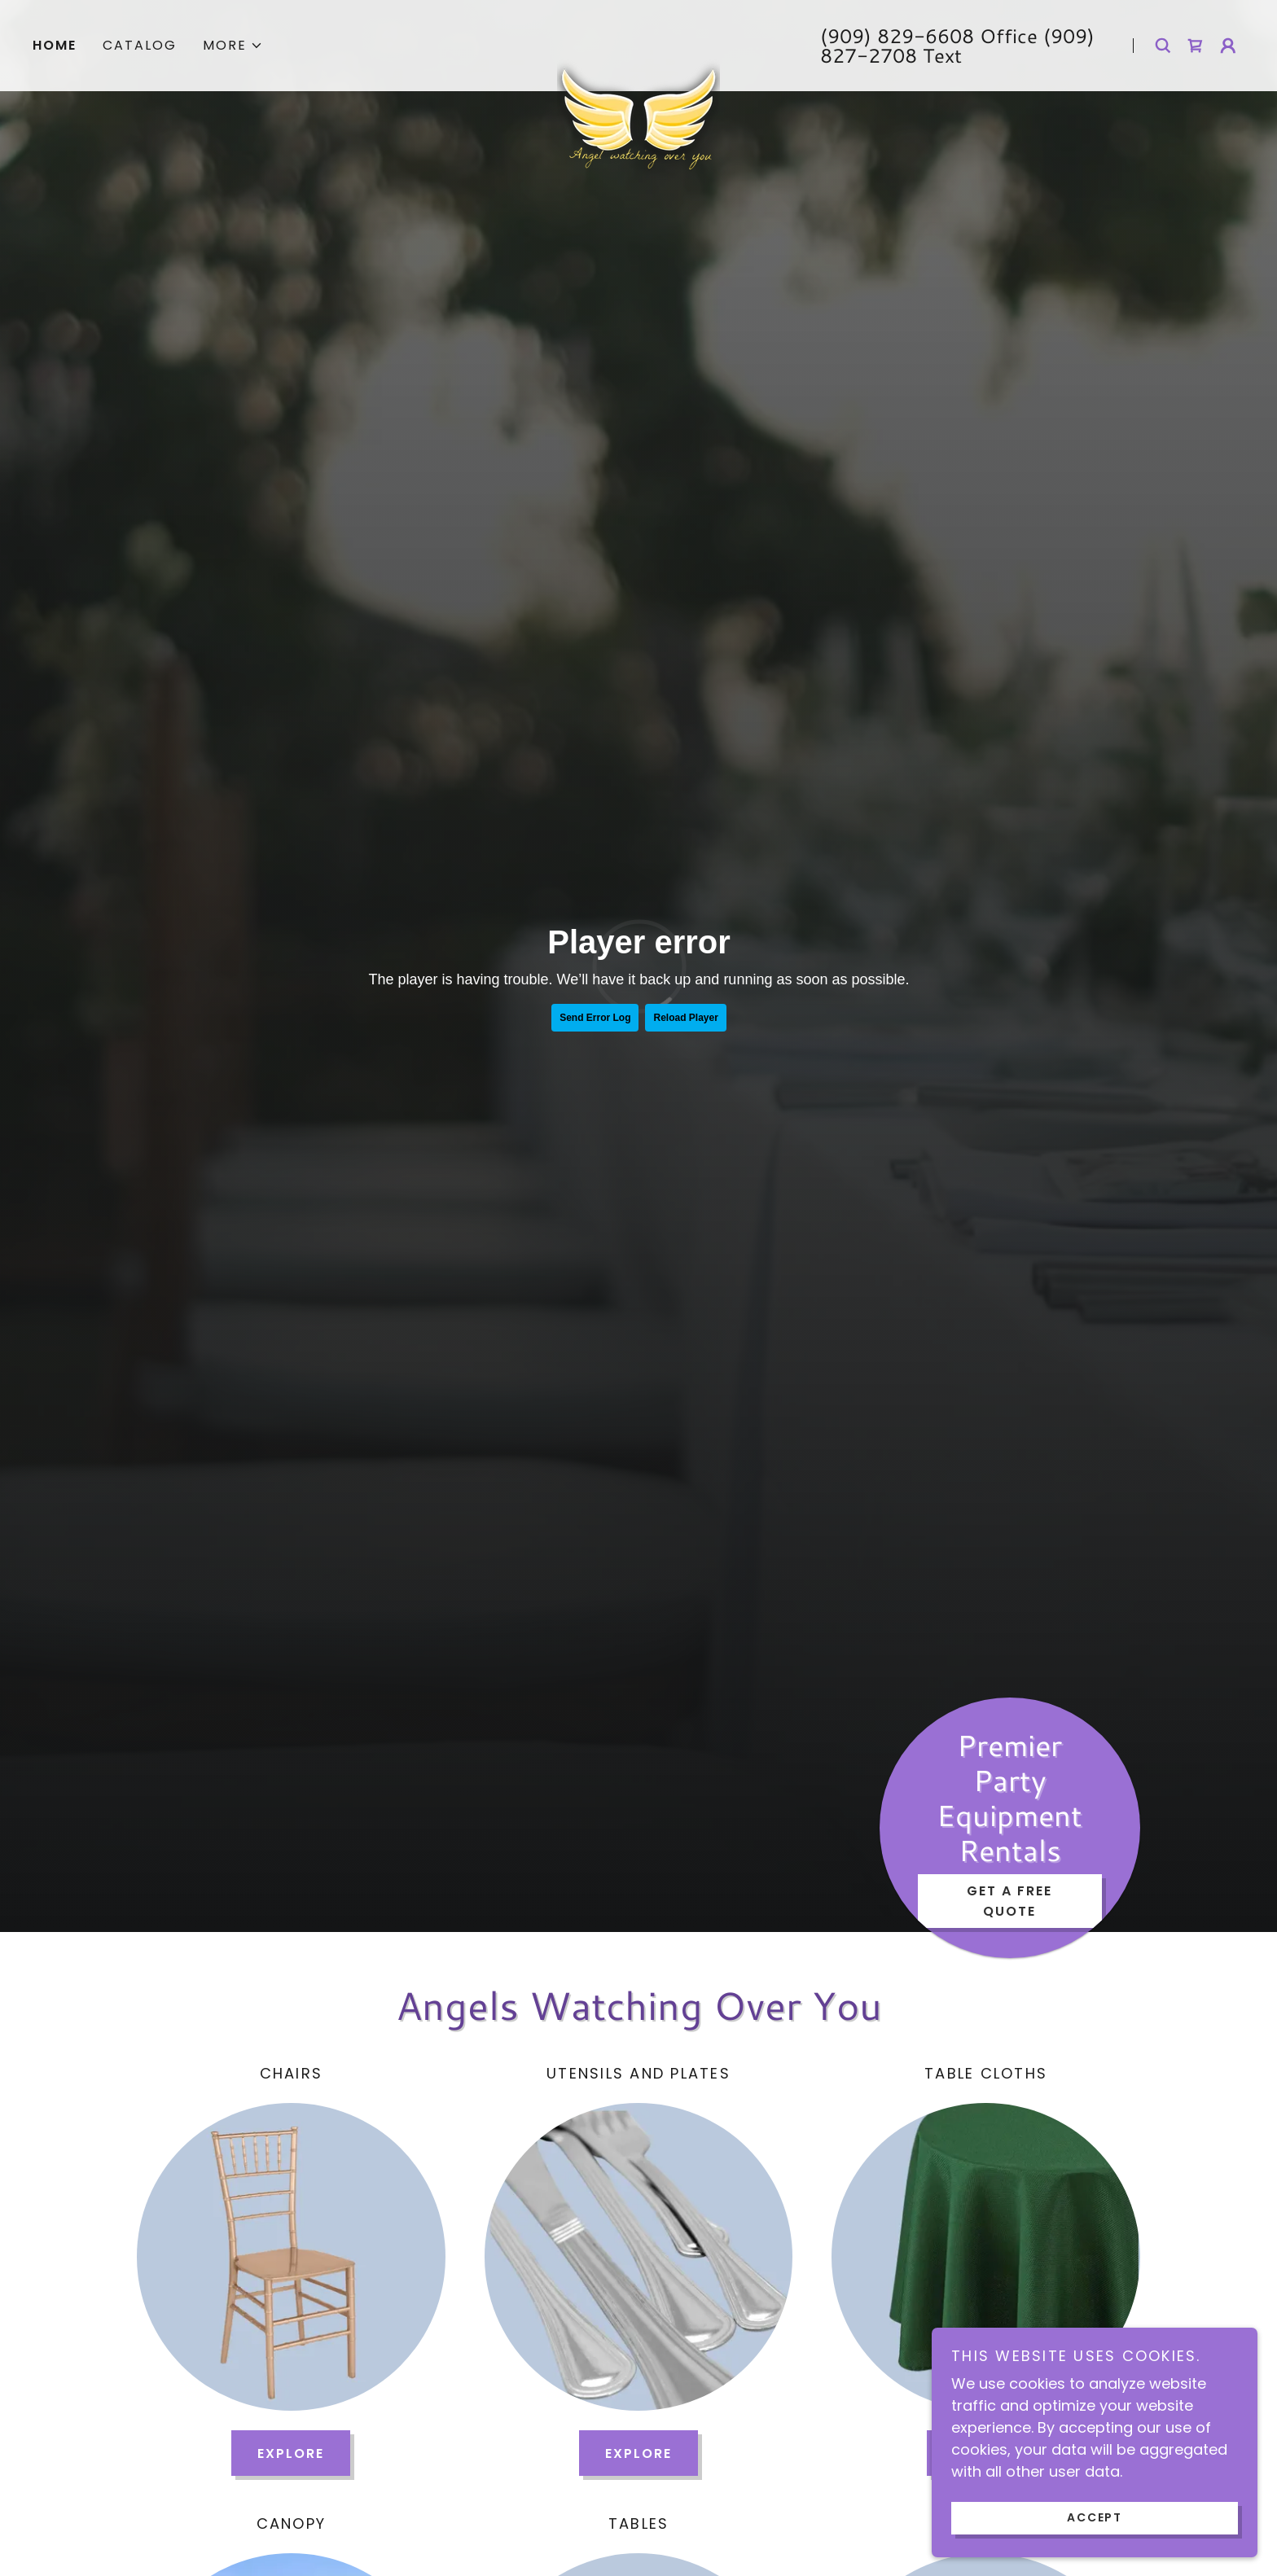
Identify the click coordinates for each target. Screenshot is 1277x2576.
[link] (638, 35)
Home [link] (55, 45)
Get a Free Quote (1009, 1901)
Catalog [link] (140, 45)
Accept (1094, 2517)
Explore (290, 2453)
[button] (233, 45)
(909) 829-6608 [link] (897, 36)
